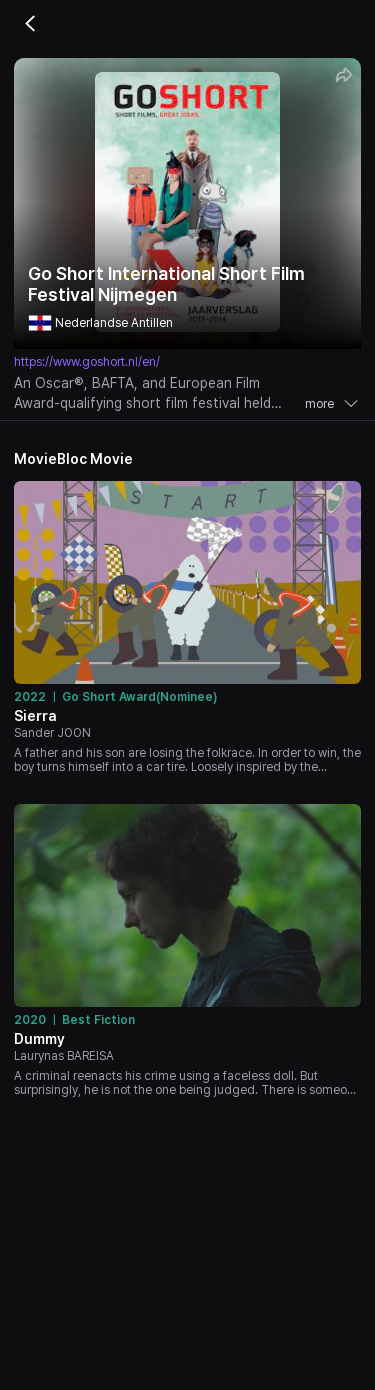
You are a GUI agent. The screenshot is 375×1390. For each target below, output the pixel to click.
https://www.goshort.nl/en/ (87, 362)
